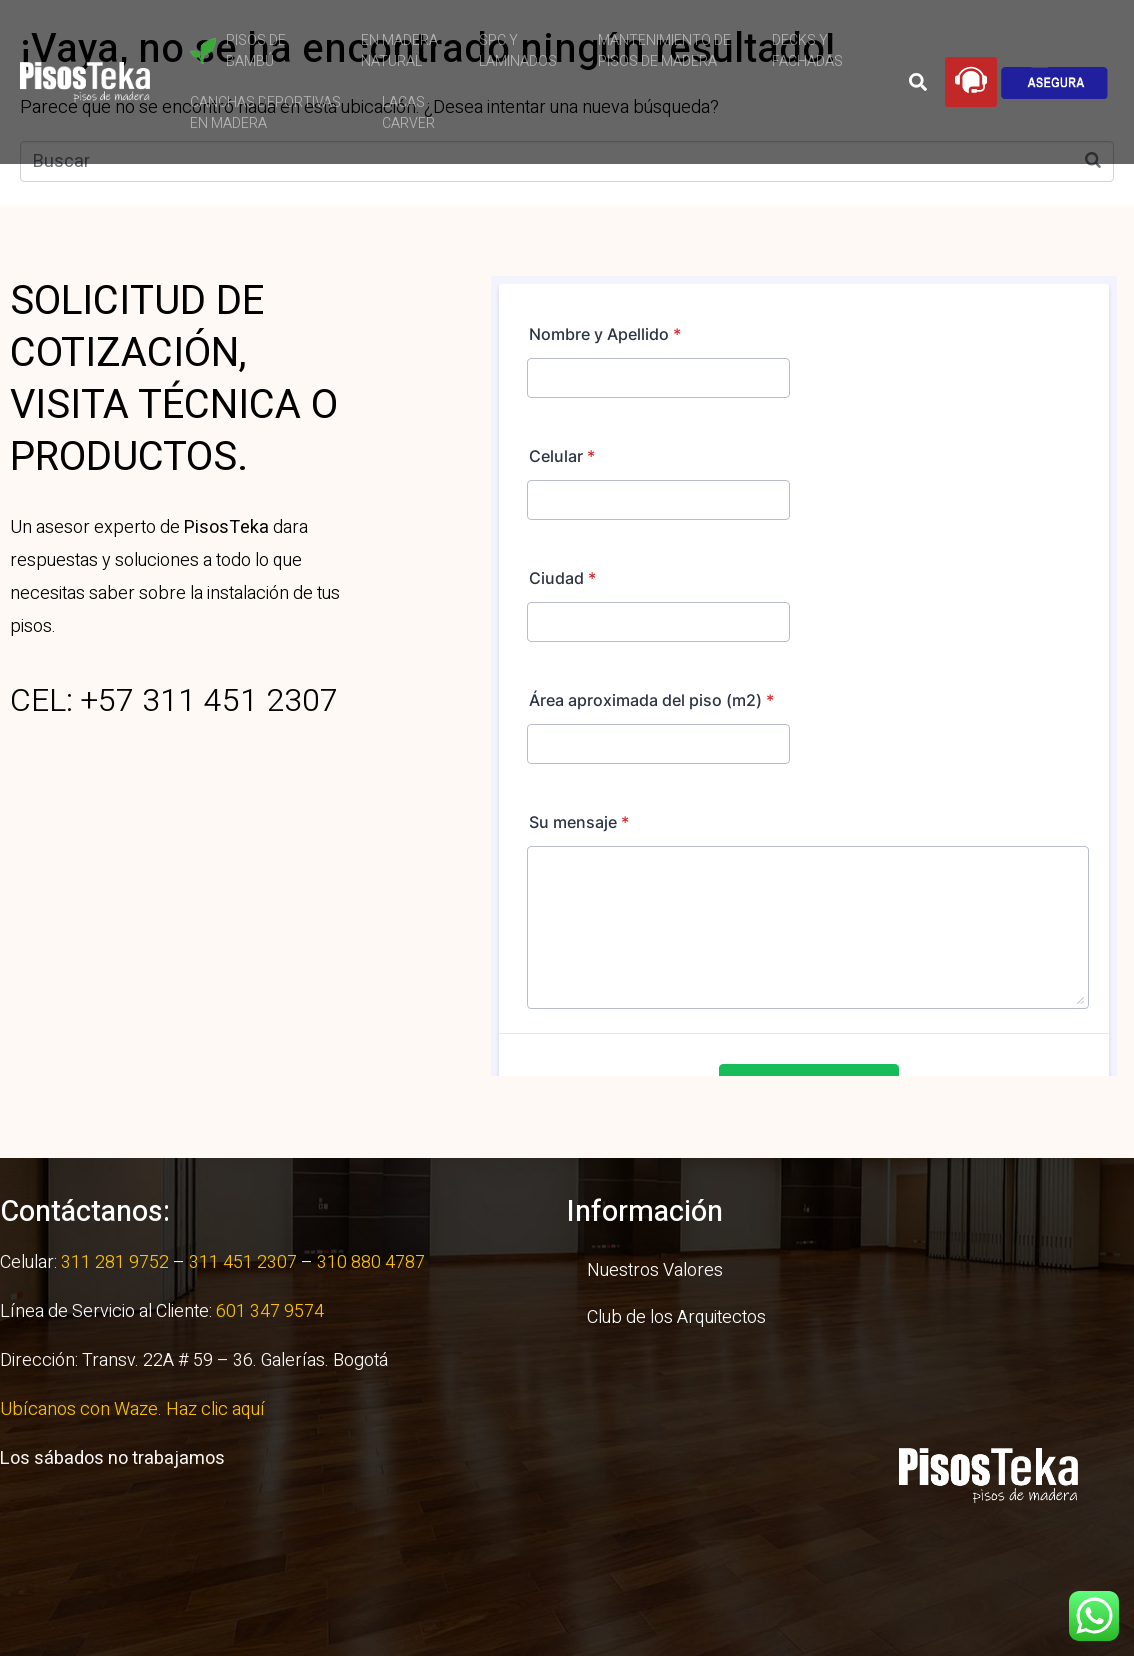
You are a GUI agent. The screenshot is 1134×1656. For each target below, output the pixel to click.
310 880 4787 (369, 1262)
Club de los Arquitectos (676, 1317)
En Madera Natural (399, 51)
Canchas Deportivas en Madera (265, 113)
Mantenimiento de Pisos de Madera (664, 51)
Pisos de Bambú (238, 51)
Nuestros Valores (655, 1270)
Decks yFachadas (807, 51)
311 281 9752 (115, 1262)
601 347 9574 (270, 1311)
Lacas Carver (408, 113)
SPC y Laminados (518, 51)
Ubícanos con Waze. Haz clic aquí (134, 1409)
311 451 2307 (243, 1262)
